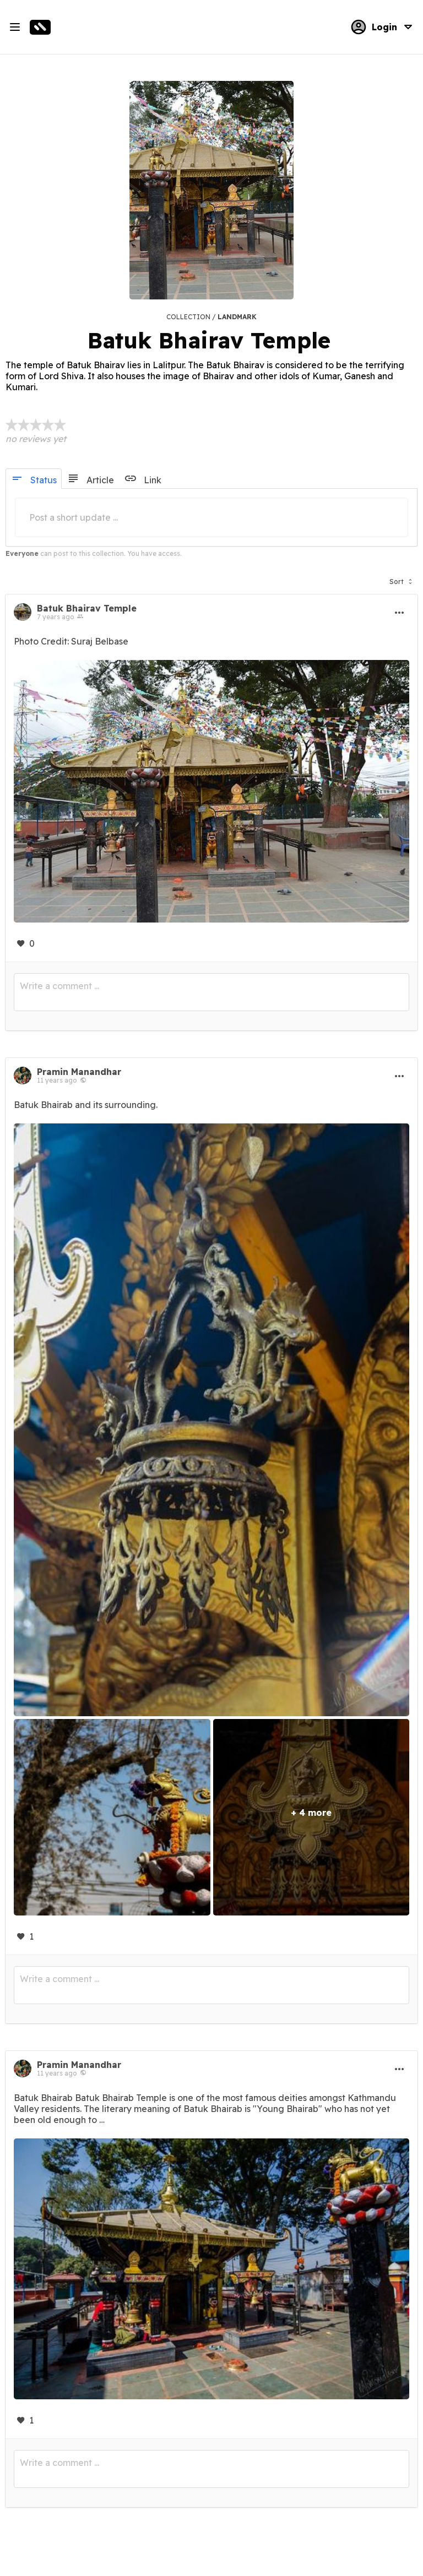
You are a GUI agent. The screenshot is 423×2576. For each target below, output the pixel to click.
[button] (400, 579)
